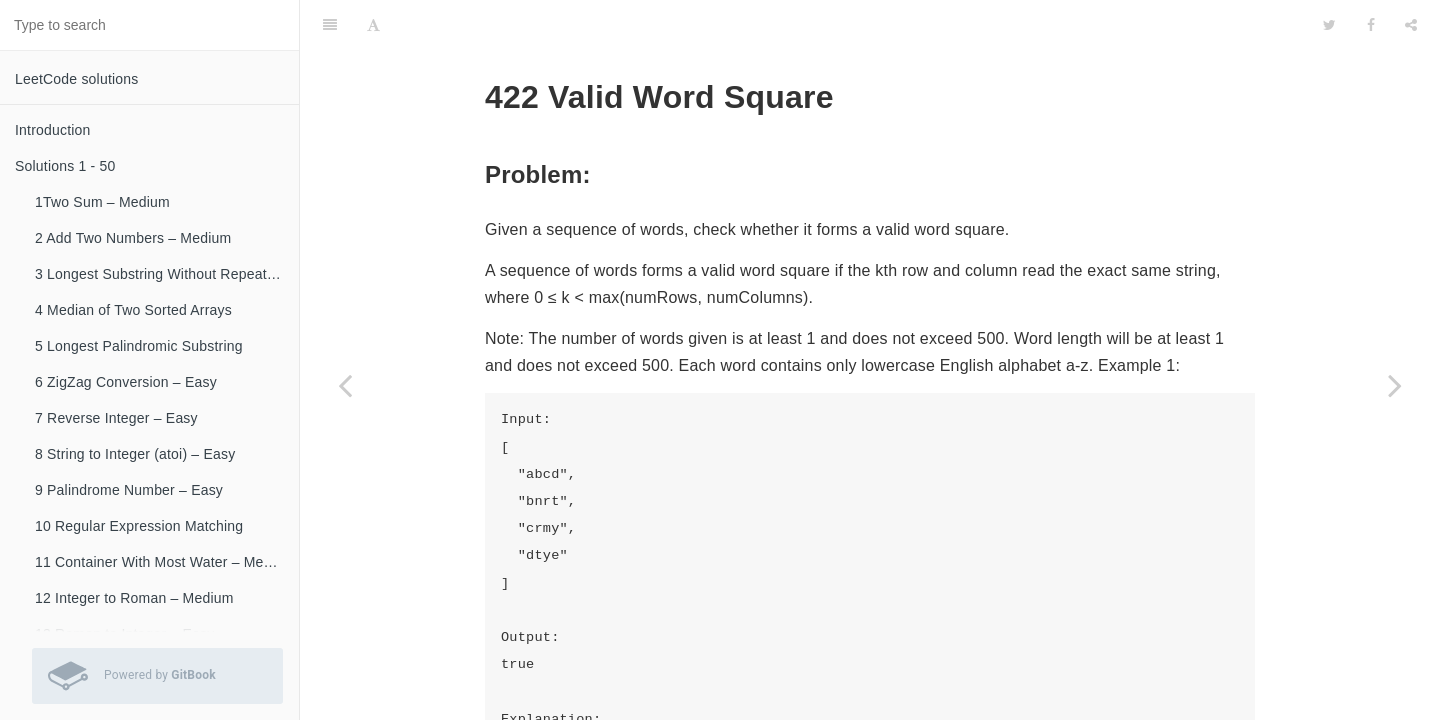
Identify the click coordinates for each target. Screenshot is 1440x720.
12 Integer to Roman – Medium (134, 598)
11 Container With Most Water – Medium (165, 562)
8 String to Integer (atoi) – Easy (135, 454)
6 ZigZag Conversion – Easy (126, 382)
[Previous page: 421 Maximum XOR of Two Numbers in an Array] (345, 385)
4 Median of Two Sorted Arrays (133, 310)
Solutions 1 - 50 (65, 166)
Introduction (53, 130)
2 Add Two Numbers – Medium (133, 238)
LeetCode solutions (76, 79)
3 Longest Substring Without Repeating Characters (167, 274)
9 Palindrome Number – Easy (129, 490)
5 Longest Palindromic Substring (139, 346)
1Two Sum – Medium (102, 202)
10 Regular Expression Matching (139, 526)
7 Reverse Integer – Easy (116, 418)
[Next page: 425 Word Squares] (1395, 385)
